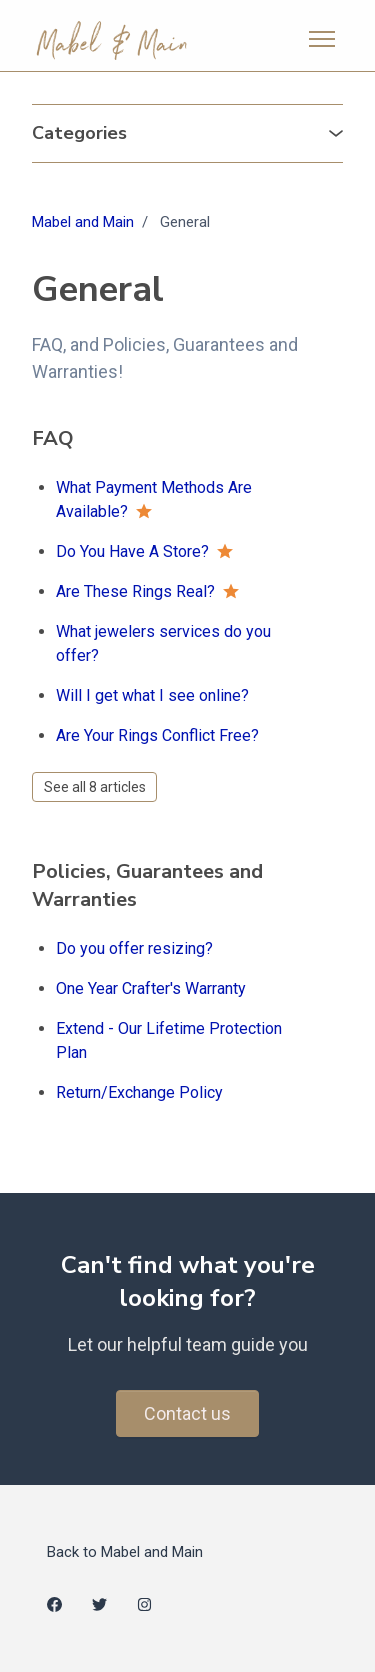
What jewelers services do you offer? (163, 643)
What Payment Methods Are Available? (154, 499)
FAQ (53, 438)
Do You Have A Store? (132, 551)
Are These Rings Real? (135, 591)
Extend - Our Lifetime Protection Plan (169, 1040)
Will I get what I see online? (152, 695)
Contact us (187, 1413)
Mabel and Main (83, 222)
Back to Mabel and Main (125, 1552)
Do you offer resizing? (134, 948)
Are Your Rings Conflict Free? (157, 735)
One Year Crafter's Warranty (151, 988)
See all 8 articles (95, 787)
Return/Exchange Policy (139, 1092)
